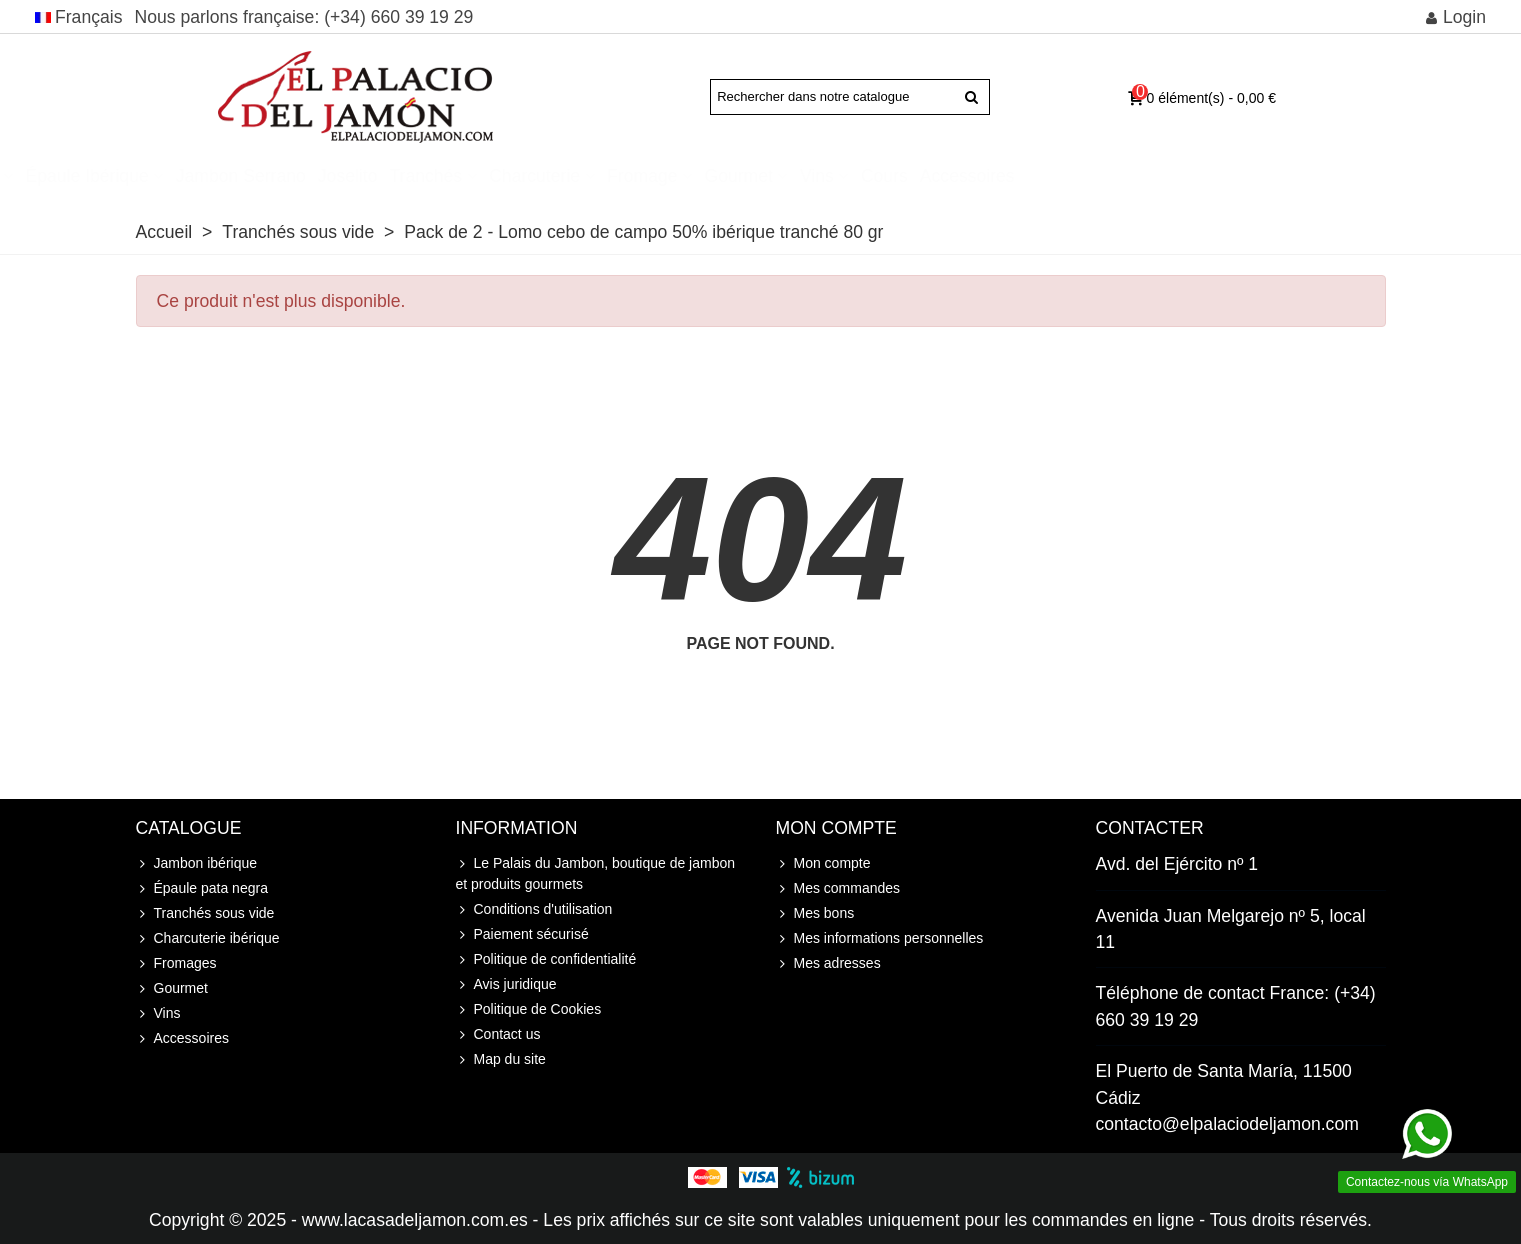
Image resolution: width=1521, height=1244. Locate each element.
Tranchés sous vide (205, 913)
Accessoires (1200, 176)
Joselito (581, 176)
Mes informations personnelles (880, 938)
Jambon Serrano (474, 176)
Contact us (498, 1034)
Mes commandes (838, 888)
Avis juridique (506, 984)
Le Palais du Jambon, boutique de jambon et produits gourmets (596, 872)
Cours (1118, 176)
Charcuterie (768, 176)
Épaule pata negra (202, 888)
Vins (1051, 176)
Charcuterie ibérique (208, 938)
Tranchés (659, 176)
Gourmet (972, 176)
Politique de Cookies (529, 1009)
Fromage (876, 176)
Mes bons (815, 913)
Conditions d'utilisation (534, 909)
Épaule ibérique (320, 176)
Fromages (176, 963)
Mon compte (823, 863)
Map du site (501, 1059)
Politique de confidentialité (546, 959)
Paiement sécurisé (522, 934)
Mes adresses (828, 963)
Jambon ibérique (166, 176)
